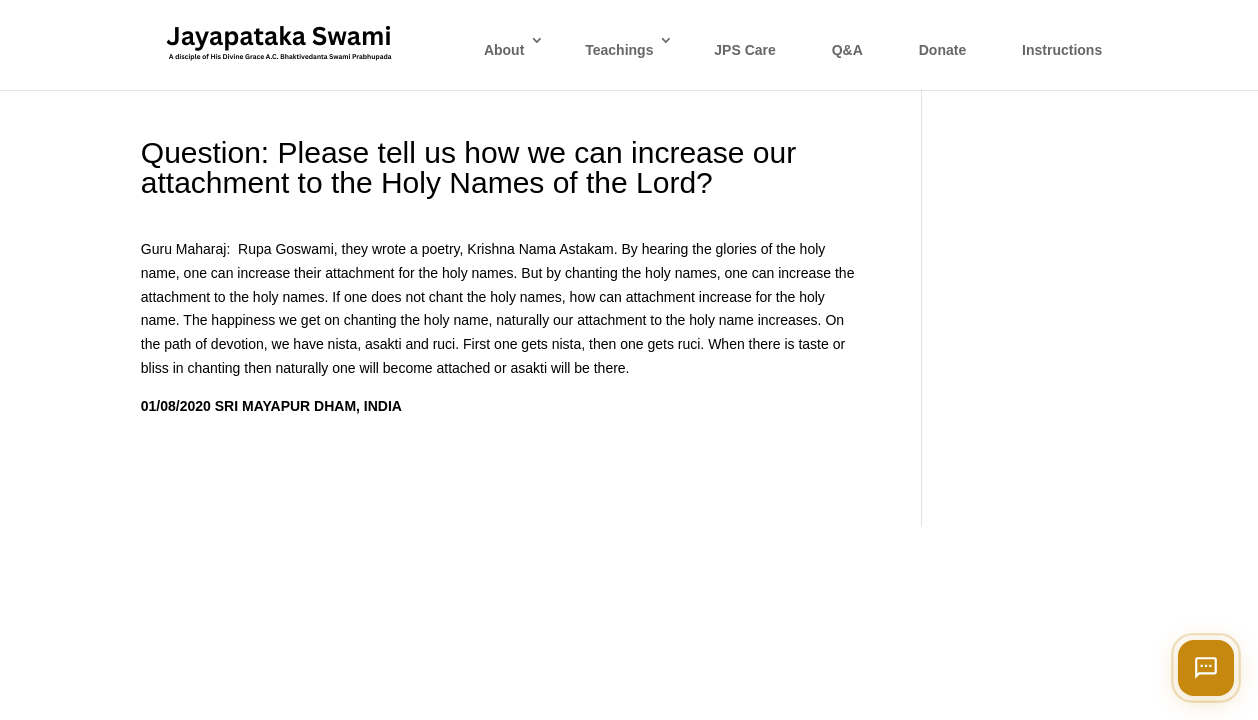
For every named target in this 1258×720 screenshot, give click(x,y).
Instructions (1062, 50)
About (504, 50)
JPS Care (744, 50)
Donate (942, 50)
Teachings (619, 50)
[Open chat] (1206, 668)
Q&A (847, 50)
